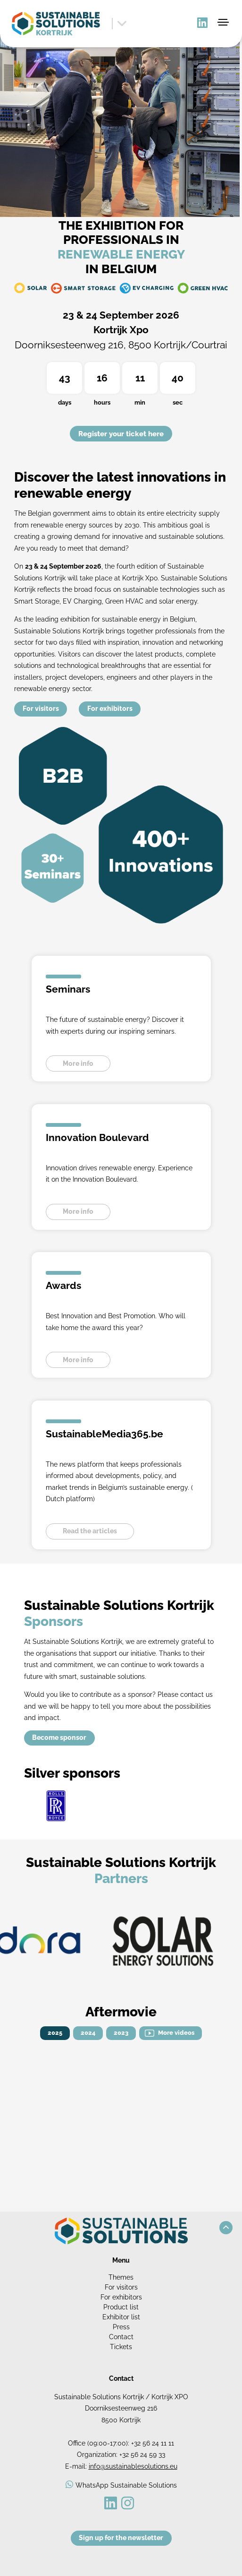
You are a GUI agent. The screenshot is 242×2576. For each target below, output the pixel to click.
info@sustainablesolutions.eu (133, 2466)
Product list (121, 2307)
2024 (88, 2032)
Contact (121, 2337)
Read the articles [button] (90, 1531)
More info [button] (78, 1063)
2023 (121, 2032)
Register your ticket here (121, 434)
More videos (176, 2032)
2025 (55, 2032)
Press (121, 2327)
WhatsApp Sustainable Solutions (126, 2485)
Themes (121, 2277)
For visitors (41, 708)
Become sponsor (59, 1737)
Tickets (121, 2347)
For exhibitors (110, 708)
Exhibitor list (121, 2317)
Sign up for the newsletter (121, 2537)
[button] (226, 2227)
